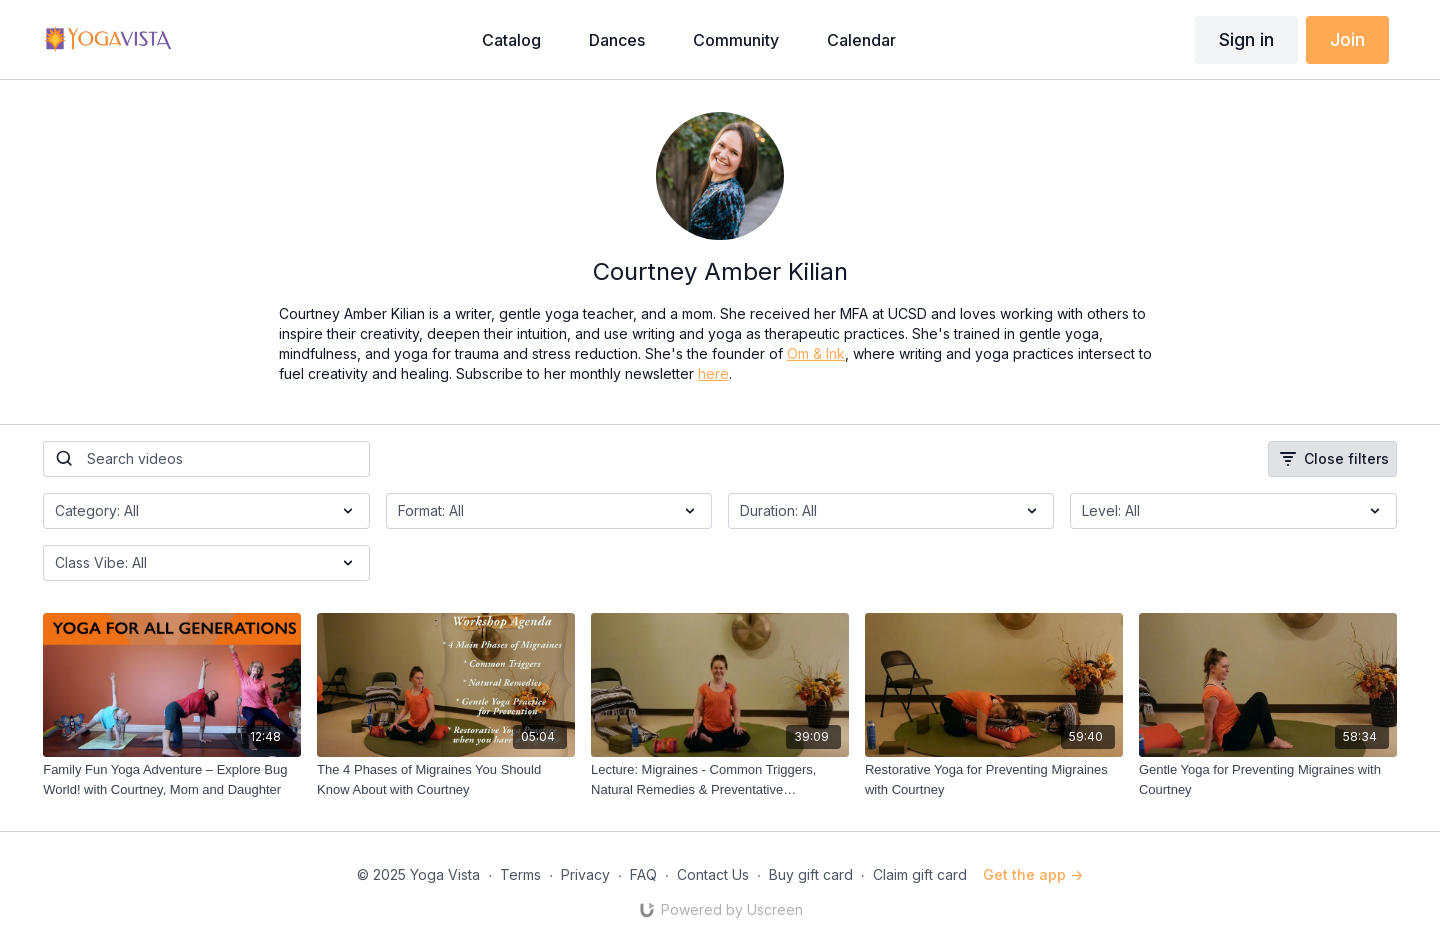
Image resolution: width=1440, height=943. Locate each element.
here (713, 373)
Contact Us (713, 874)
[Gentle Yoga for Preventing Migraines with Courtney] (1268, 779)
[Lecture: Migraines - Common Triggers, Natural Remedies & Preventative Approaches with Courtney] (720, 779)
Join (1347, 39)
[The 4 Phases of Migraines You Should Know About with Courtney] (446, 779)
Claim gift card (920, 874)
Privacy (585, 874)
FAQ (643, 874)
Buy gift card (811, 874)
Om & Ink (816, 353)
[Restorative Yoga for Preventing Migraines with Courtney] (994, 779)
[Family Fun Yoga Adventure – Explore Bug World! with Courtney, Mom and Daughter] (172, 779)
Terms (520, 874)
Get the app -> (1033, 874)
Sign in (1246, 39)
